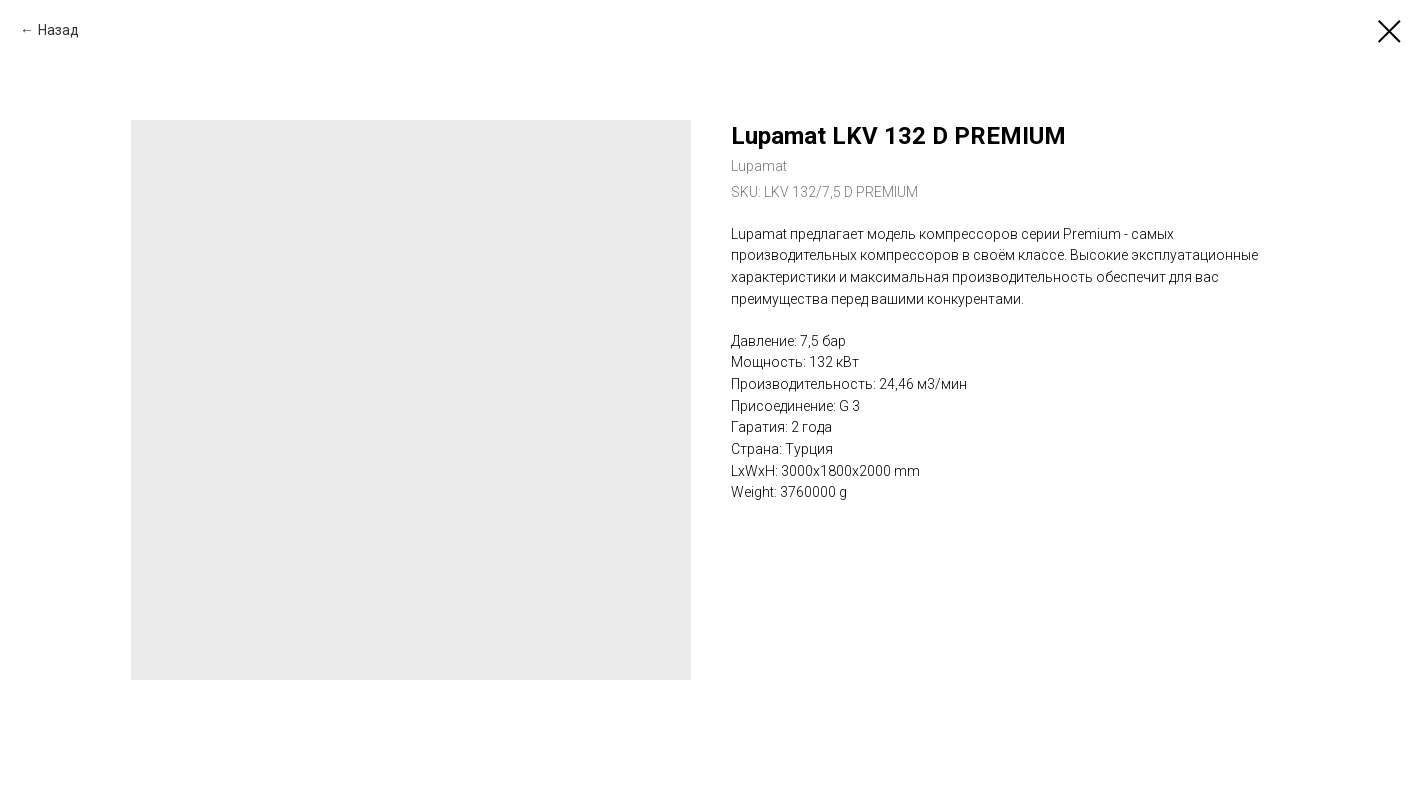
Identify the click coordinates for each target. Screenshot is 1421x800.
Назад (58, 30)
